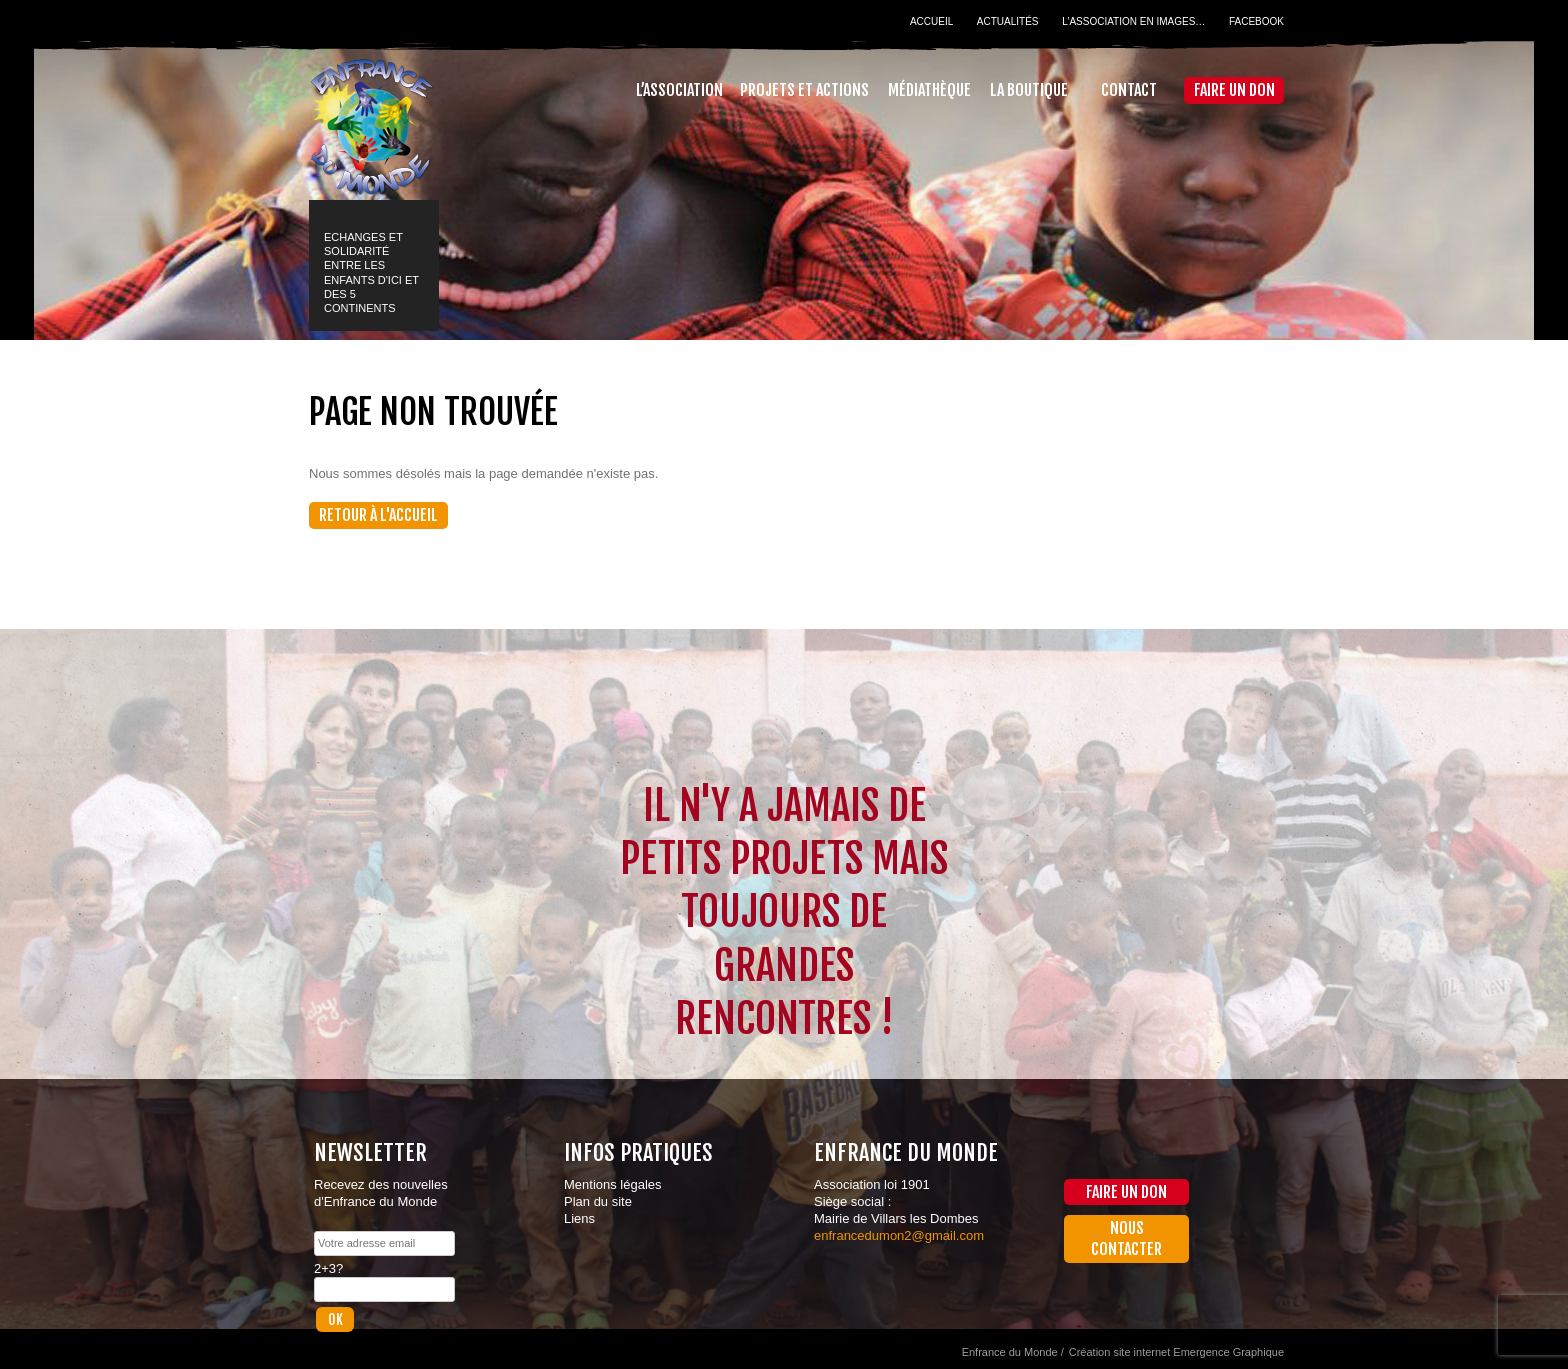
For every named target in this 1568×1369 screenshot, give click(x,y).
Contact (1129, 90)
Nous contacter (1126, 1238)
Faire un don (1234, 90)
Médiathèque (929, 90)
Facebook (1256, 21)
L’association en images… (1133, 21)
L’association (679, 90)
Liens (579, 1218)
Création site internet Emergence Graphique (1176, 1352)
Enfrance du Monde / (1013, 1352)
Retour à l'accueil (378, 515)
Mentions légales (613, 1184)
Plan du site (598, 1201)
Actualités (1008, 21)
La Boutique (1029, 90)
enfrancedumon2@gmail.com (899, 1235)
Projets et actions (804, 90)
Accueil (931, 21)
